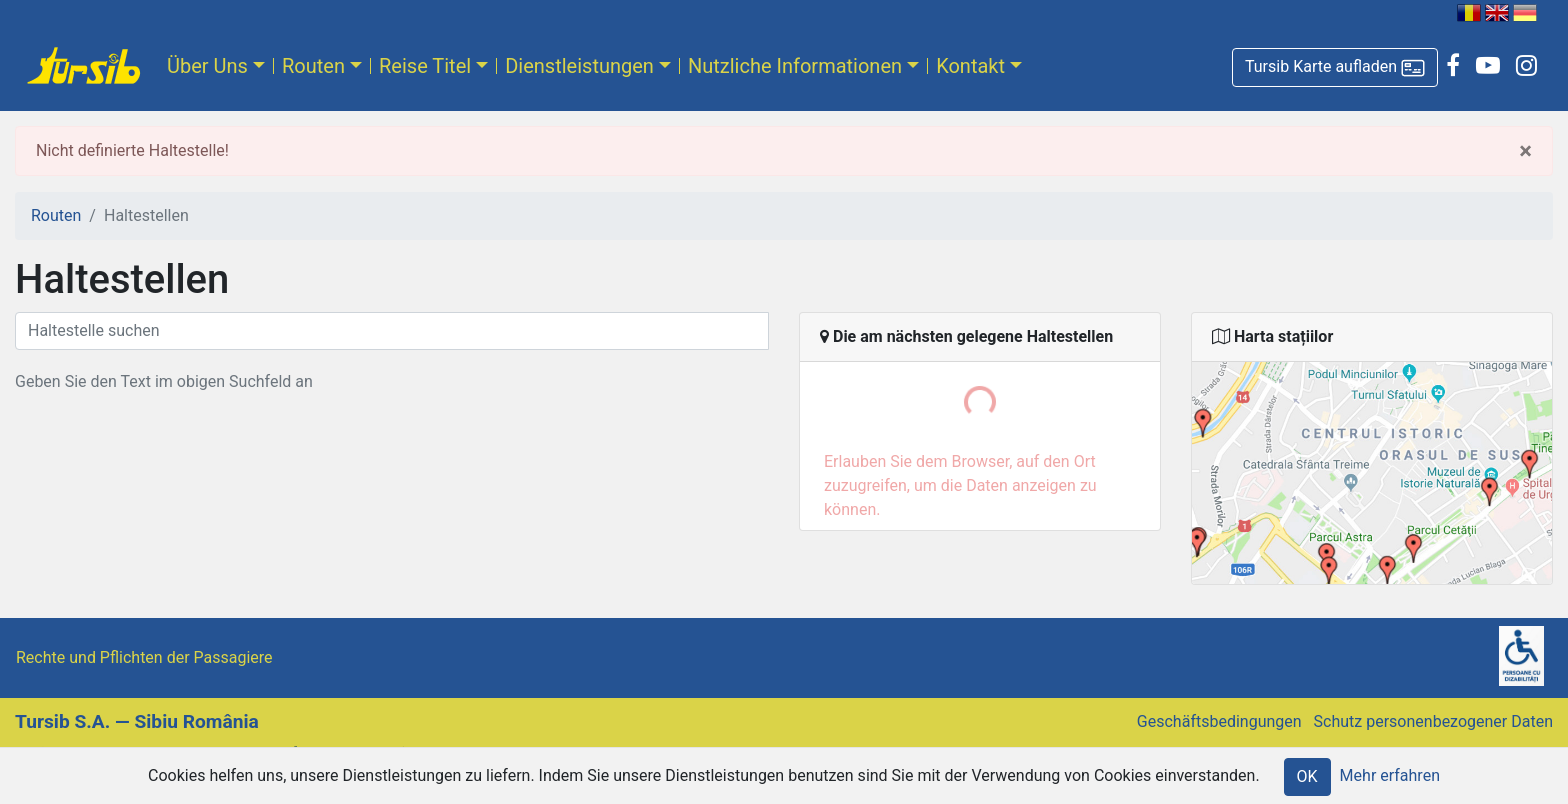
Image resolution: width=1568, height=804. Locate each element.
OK (1307, 776)
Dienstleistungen (579, 66)
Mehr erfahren (1390, 775)
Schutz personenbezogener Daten (1433, 721)
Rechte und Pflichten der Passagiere (144, 657)
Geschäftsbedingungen (1219, 721)
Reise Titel (425, 66)
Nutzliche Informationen (795, 66)
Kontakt (970, 66)
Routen (313, 66)
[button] (1335, 67)
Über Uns (207, 66)
